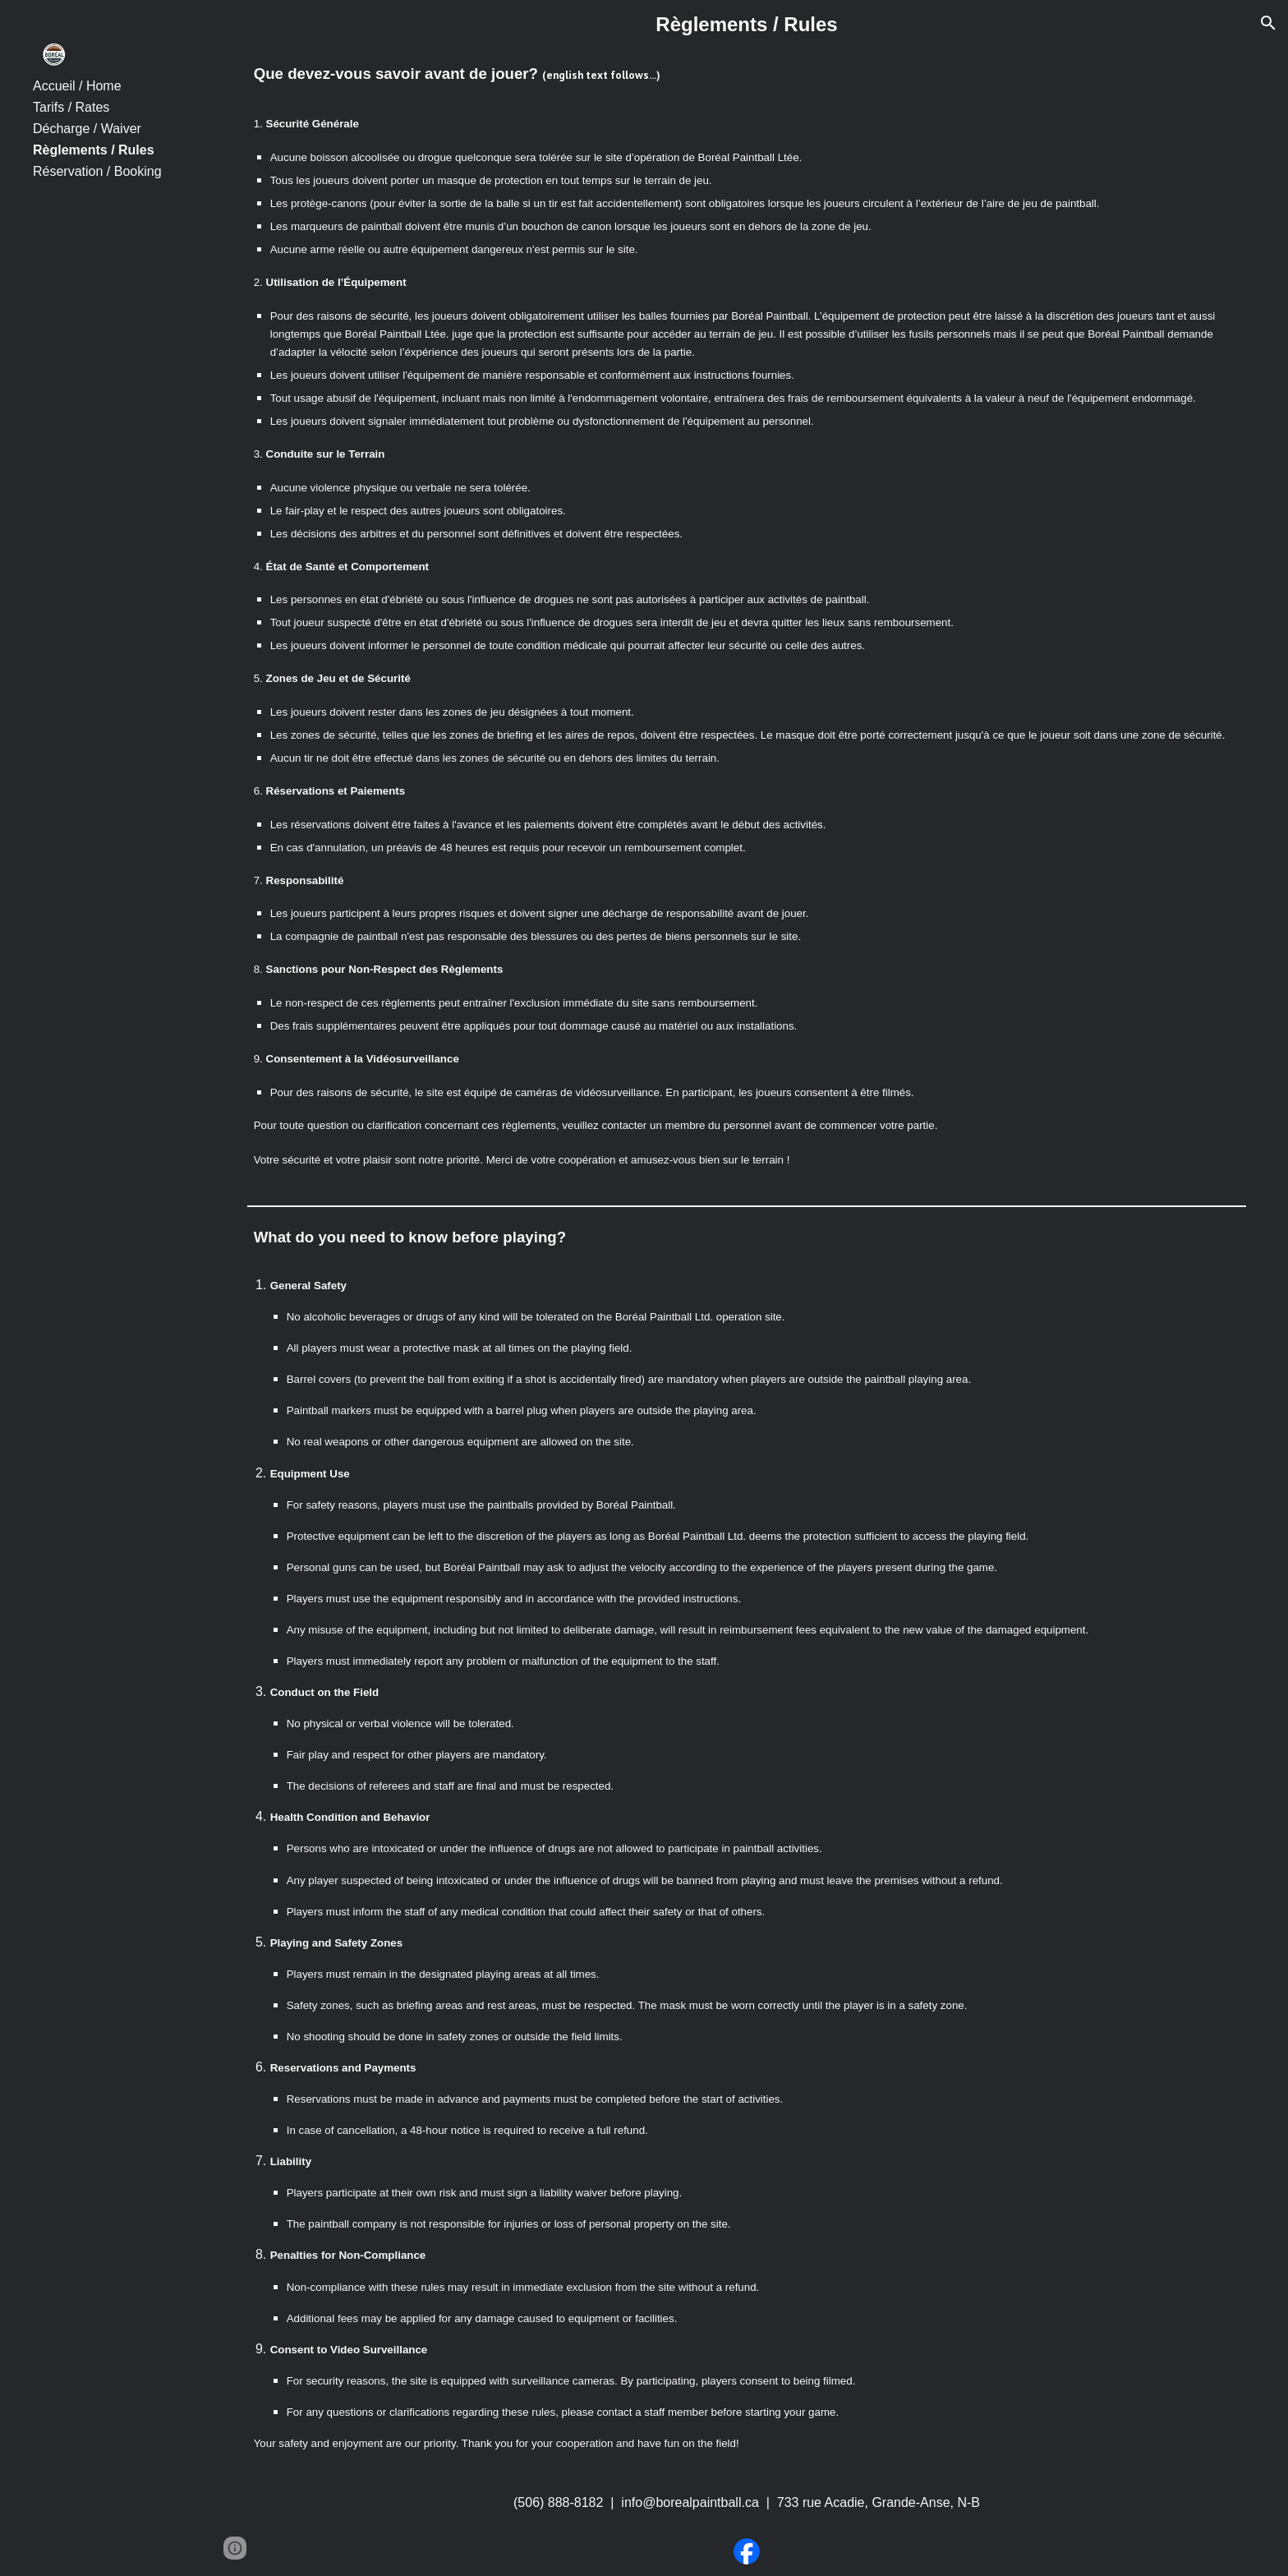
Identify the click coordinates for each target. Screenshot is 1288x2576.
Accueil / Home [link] (77, 86)
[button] (1268, 23)
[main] (747, 25)
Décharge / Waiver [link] (87, 129)
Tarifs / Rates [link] (71, 107)
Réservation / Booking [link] (97, 171)
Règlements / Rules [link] (93, 150)
